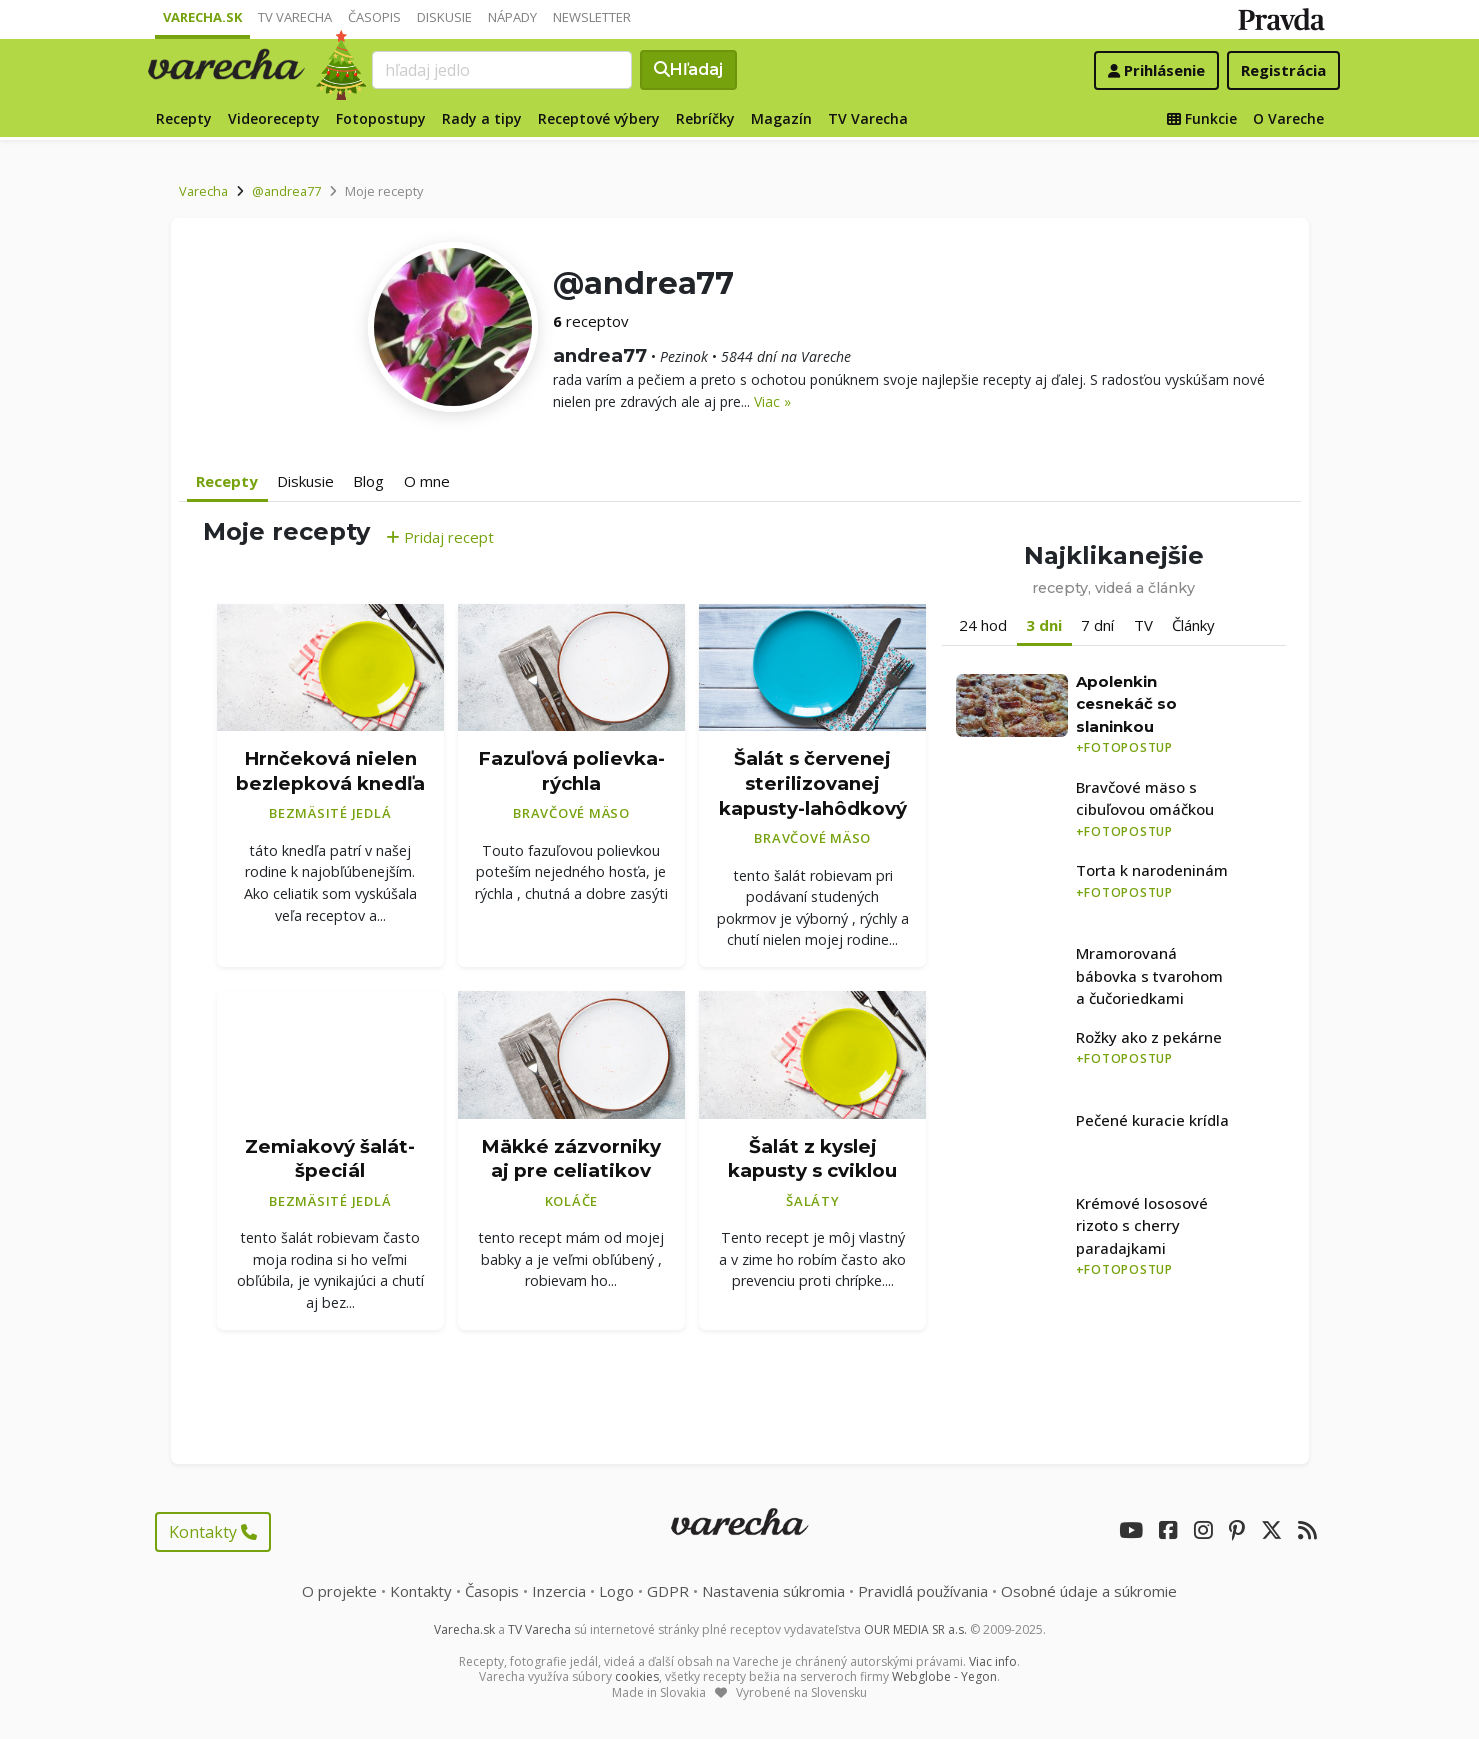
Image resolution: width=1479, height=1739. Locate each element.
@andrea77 (286, 191)
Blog (368, 481)
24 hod (983, 625)
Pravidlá (923, 1591)
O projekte (339, 1591)
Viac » (772, 401)
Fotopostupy (381, 118)
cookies (637, 1676)
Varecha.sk (202, 17)
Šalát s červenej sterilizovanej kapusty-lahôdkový (813, 783)
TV (1143, 625)
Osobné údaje (1089, 1591)
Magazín (781, 118)
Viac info (993, 1661)
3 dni (1044, 625)
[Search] (502, 70)
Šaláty (813, 1201)
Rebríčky (705, 118)
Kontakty (213, 1532)
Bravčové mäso (571, 813)
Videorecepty (274, 118)
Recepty (184, 118)
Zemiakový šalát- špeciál (330, 1159)
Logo (616, 1591)
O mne (427, 481)
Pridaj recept (440, 537)
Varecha (203, 191)
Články (1193, 625)
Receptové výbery (599, 118)
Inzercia (559, 1591)
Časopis (374, 17)
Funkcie (1202, 118)
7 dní (1097, 625)
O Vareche (1288, 118)
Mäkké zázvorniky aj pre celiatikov (571, 1159)
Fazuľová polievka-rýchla (571, 771)
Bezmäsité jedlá (330, 813)
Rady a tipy (482, 118)
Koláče (572, 1201)
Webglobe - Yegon (944, 1676)
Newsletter (592, 17)
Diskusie (444, 17)
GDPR (668, 1591)
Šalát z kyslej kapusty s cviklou (812, 1159)
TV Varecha (295, 17)
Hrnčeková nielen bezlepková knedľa (330, 771)
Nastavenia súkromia (773, 1591)
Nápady (512, 17)
